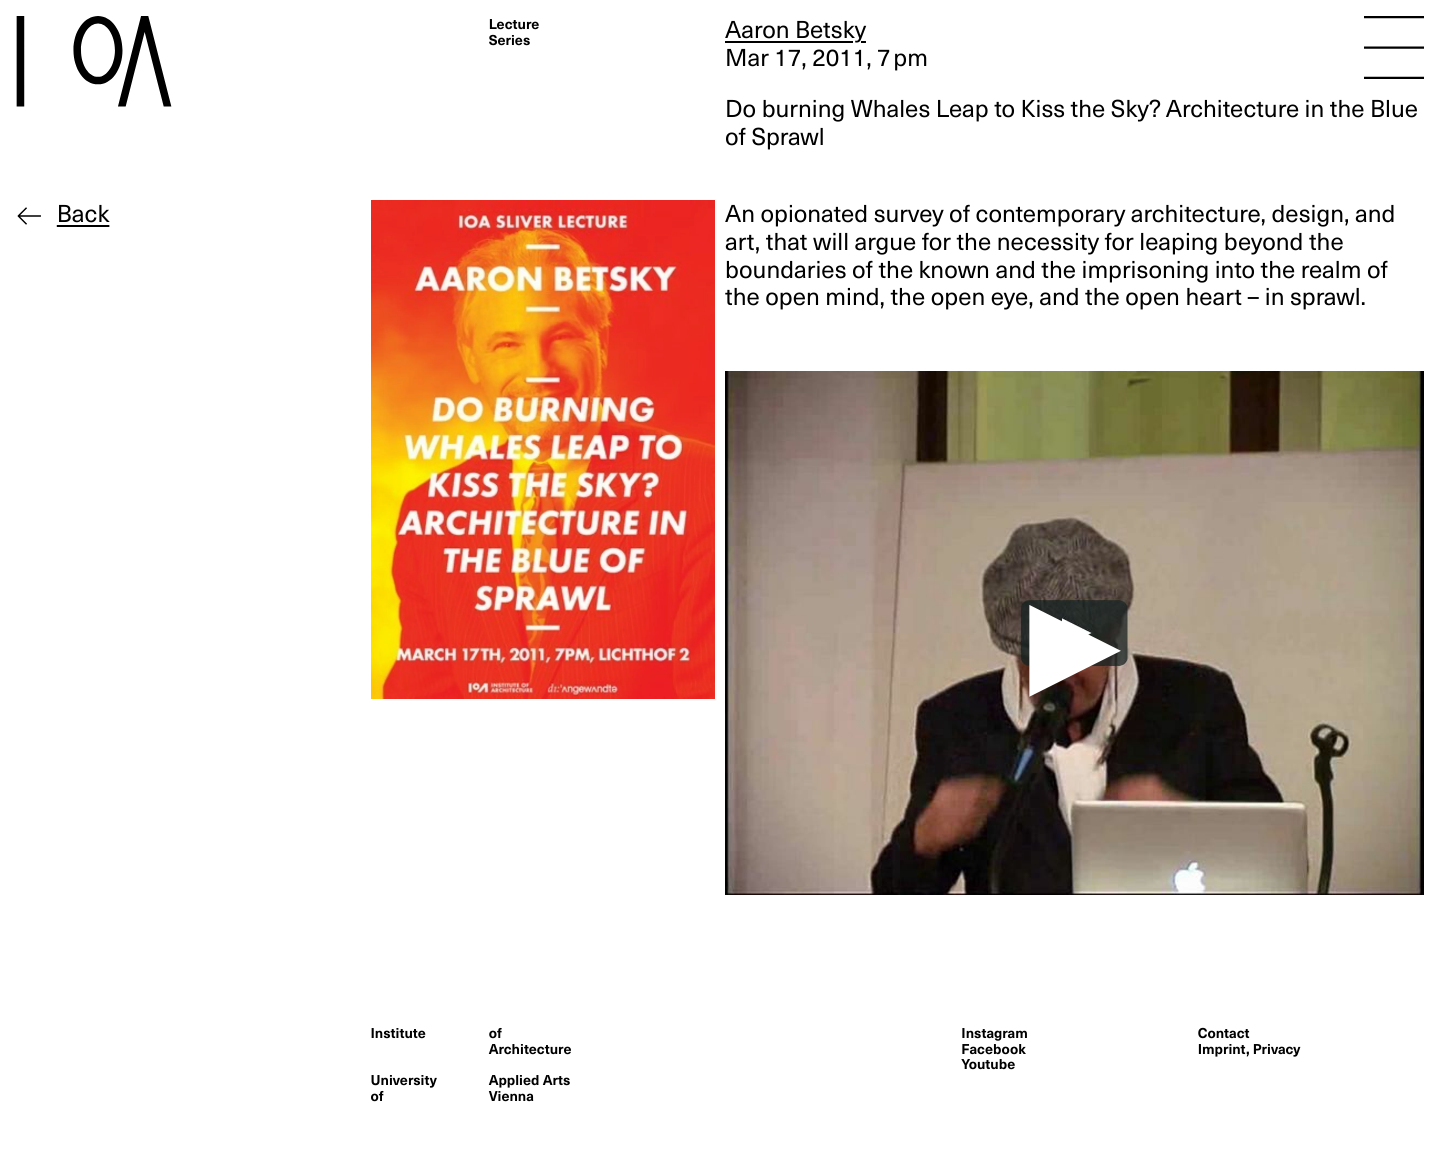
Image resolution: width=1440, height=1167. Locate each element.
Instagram (994, 1032)
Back (83, 214)
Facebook (993, 1048)
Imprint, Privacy (1249, 1048)
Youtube (988, 1063)
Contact (1224, 1032)
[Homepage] (129, 61)
